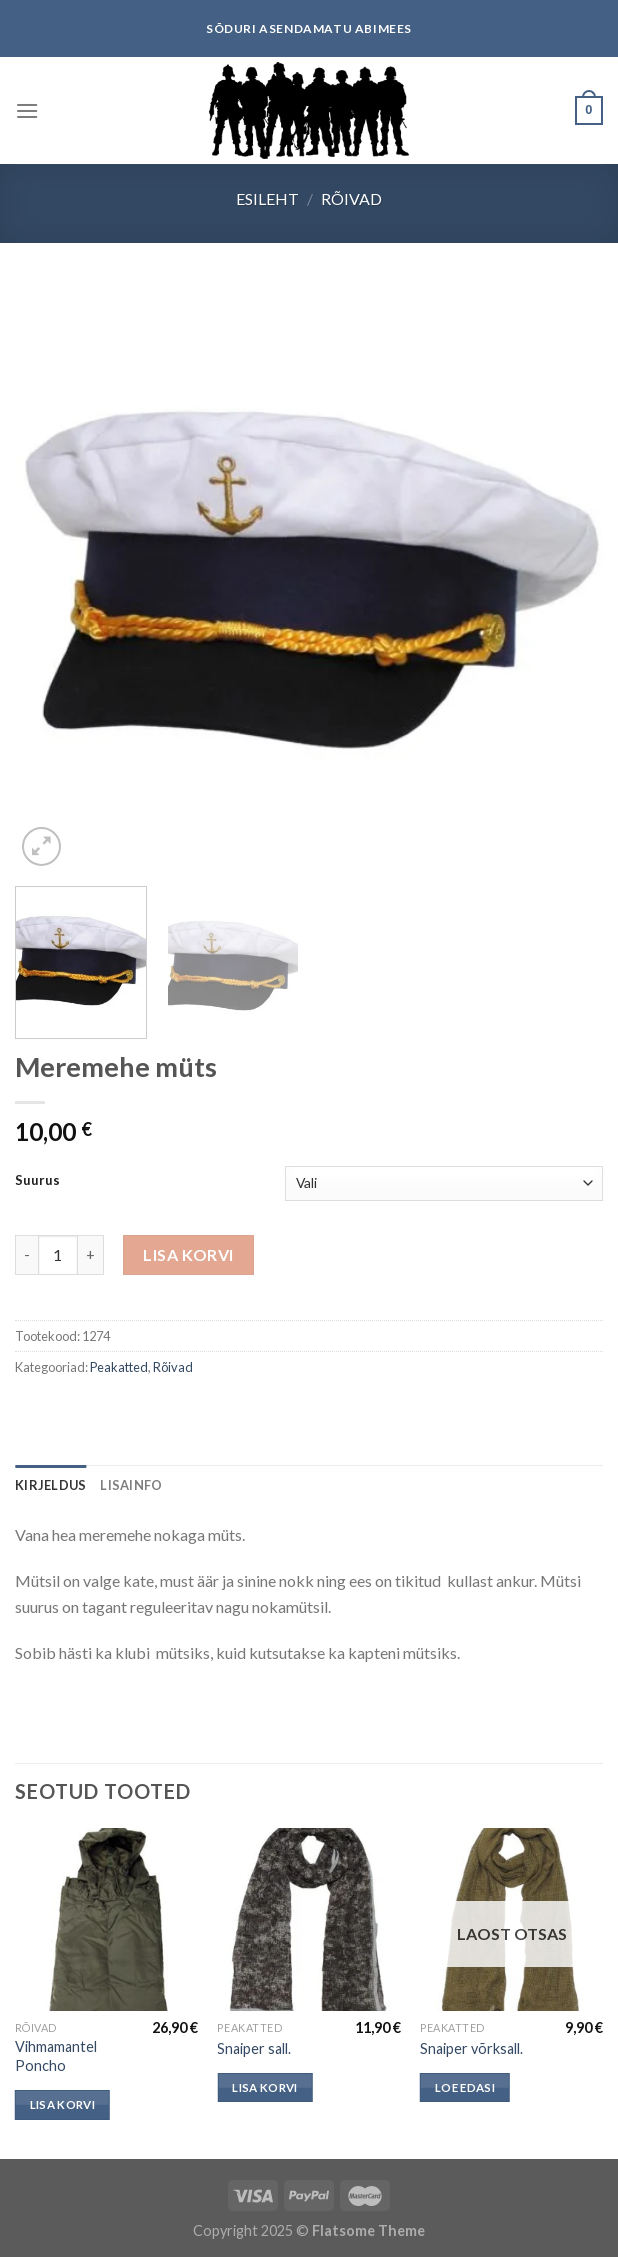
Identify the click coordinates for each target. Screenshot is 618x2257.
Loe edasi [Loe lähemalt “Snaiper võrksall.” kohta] (465, 2087)
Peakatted (119, 1367)
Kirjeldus (50, 1485)
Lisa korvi (188, 1254)
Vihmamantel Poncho (56, 2056)
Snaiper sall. (254, 2048)
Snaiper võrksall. (471, 2048)
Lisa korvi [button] (62, 2104)
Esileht (267, 198)
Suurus (37, 1181)
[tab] (50, 1485)
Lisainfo (131, 1485)
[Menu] (27, 110)
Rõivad (351, 198)
